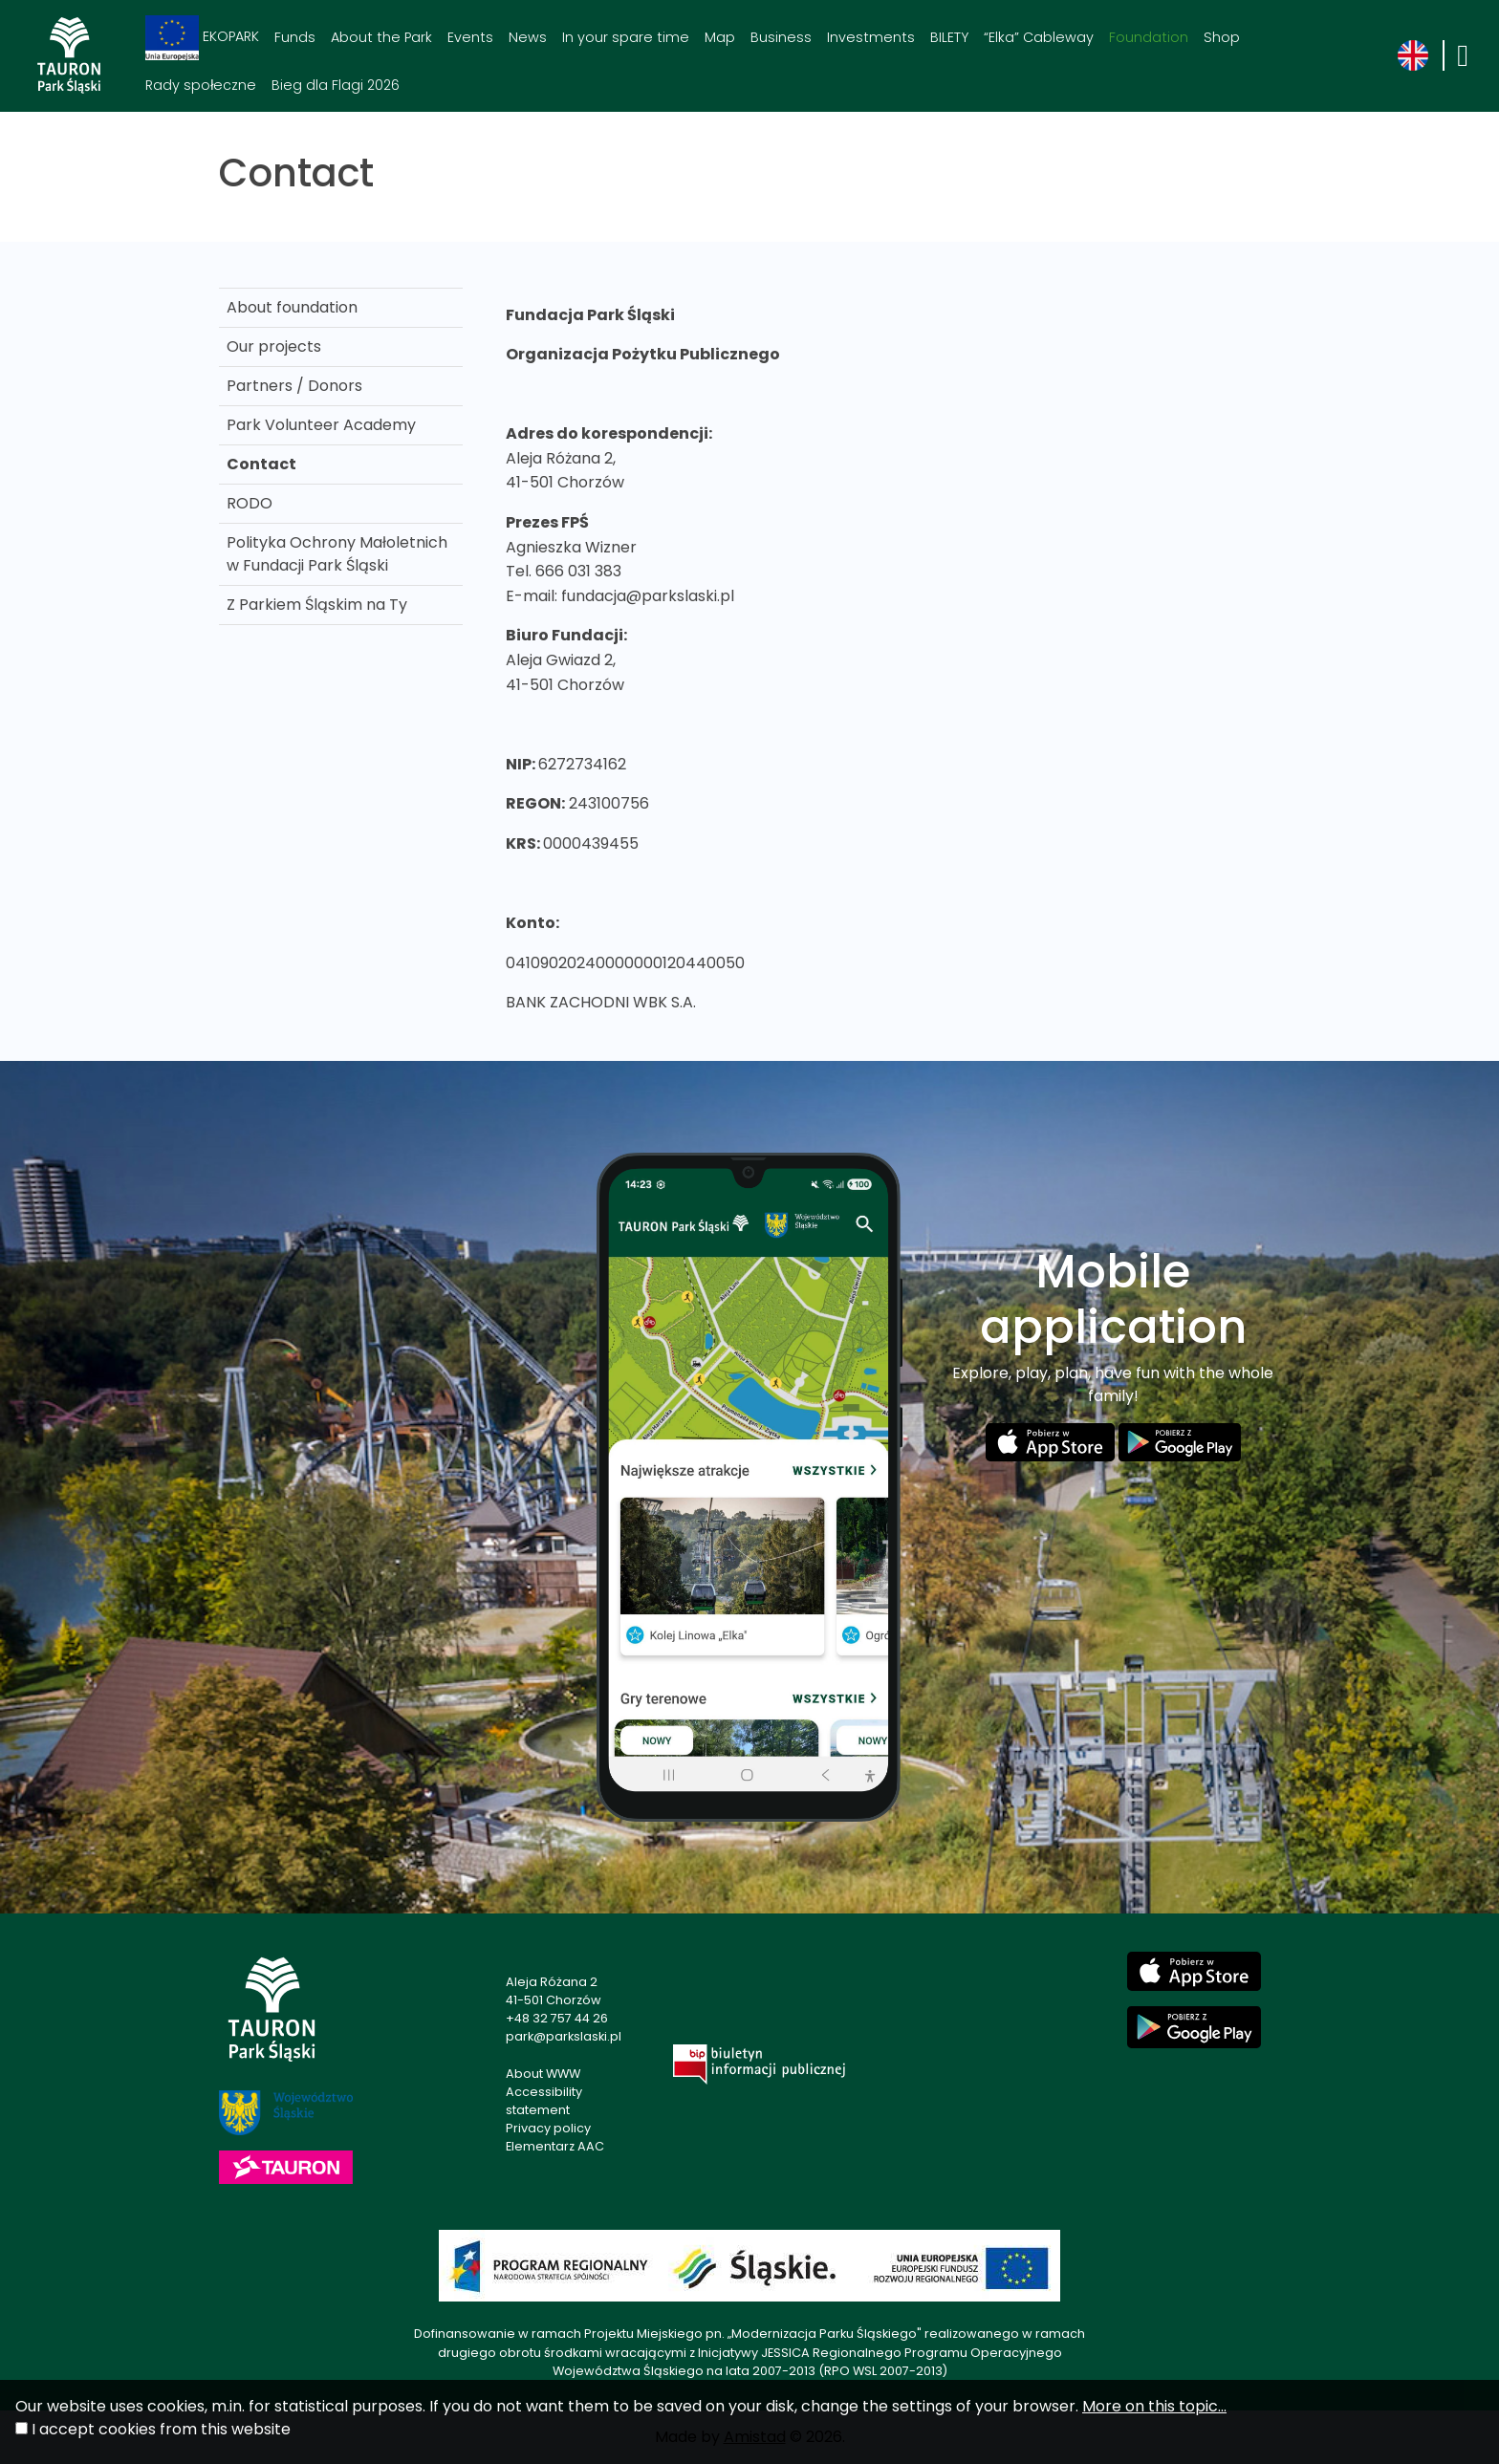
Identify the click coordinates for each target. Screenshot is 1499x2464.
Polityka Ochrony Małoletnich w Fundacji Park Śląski (337, 553)
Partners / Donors (294, 386)
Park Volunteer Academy (321, 425)
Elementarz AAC (555, 2146)
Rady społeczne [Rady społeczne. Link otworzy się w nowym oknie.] (200, 85)
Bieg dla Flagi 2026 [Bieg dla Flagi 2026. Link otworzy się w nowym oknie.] (336, 85)
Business (781, 37)
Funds (294, 37)
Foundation (1148, 37)
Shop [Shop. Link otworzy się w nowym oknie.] (1222, 37)
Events (470, 37)
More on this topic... (1154, 2406)
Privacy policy (548, 2128)
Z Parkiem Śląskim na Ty (317, 605)
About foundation (292, 307)
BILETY (949, 37)
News (528, 37)
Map (720, 37)
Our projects (274, 346)
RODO (249, 503)
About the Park (381, 37)
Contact (261, 464)
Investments (871, 37)
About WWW (543, 2073)
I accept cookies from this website (161, 2429)
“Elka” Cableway (1039, 37)
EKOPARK (202, 37)
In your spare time (625, 37)
